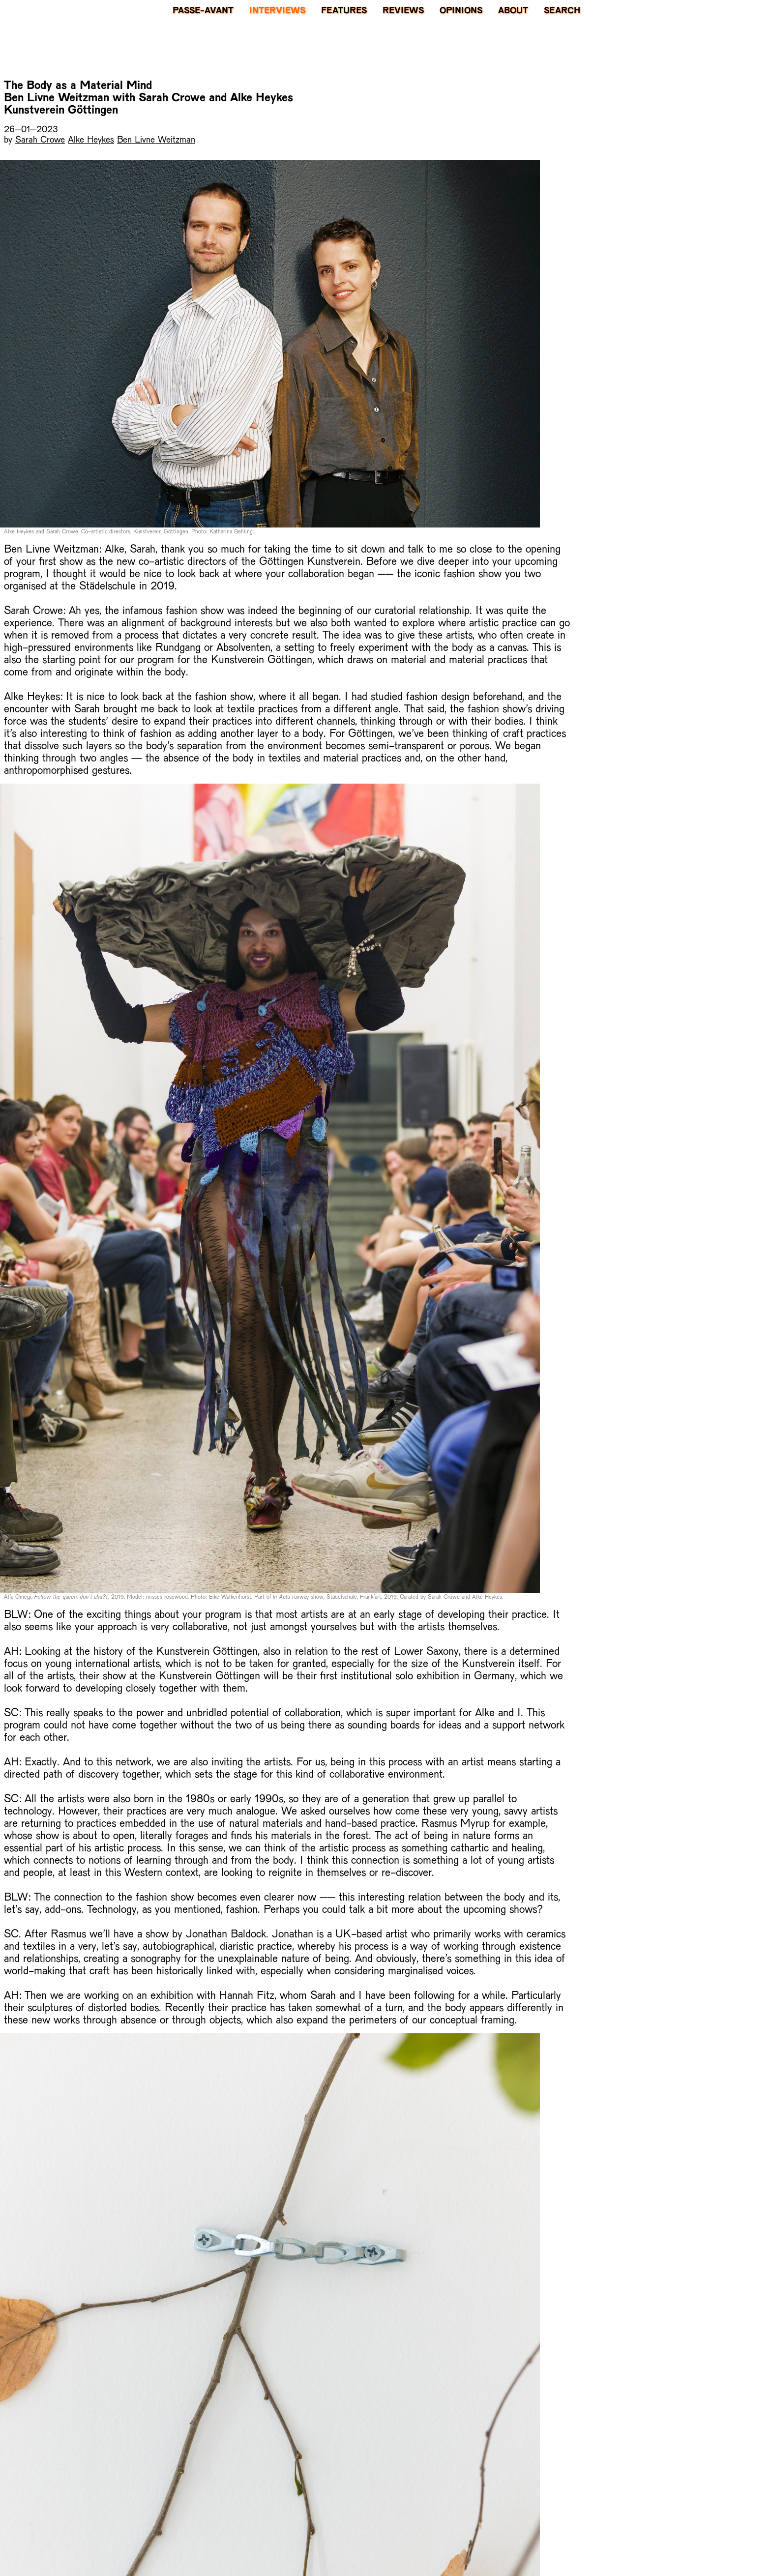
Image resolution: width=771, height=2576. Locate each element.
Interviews (277, 10)
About (513, 10)
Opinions (461, 10)
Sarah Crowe (40, 139)
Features (344, 10)
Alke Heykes (91, 139)
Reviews (403, 10)
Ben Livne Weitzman (156, 139)
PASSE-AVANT (203, 10)
